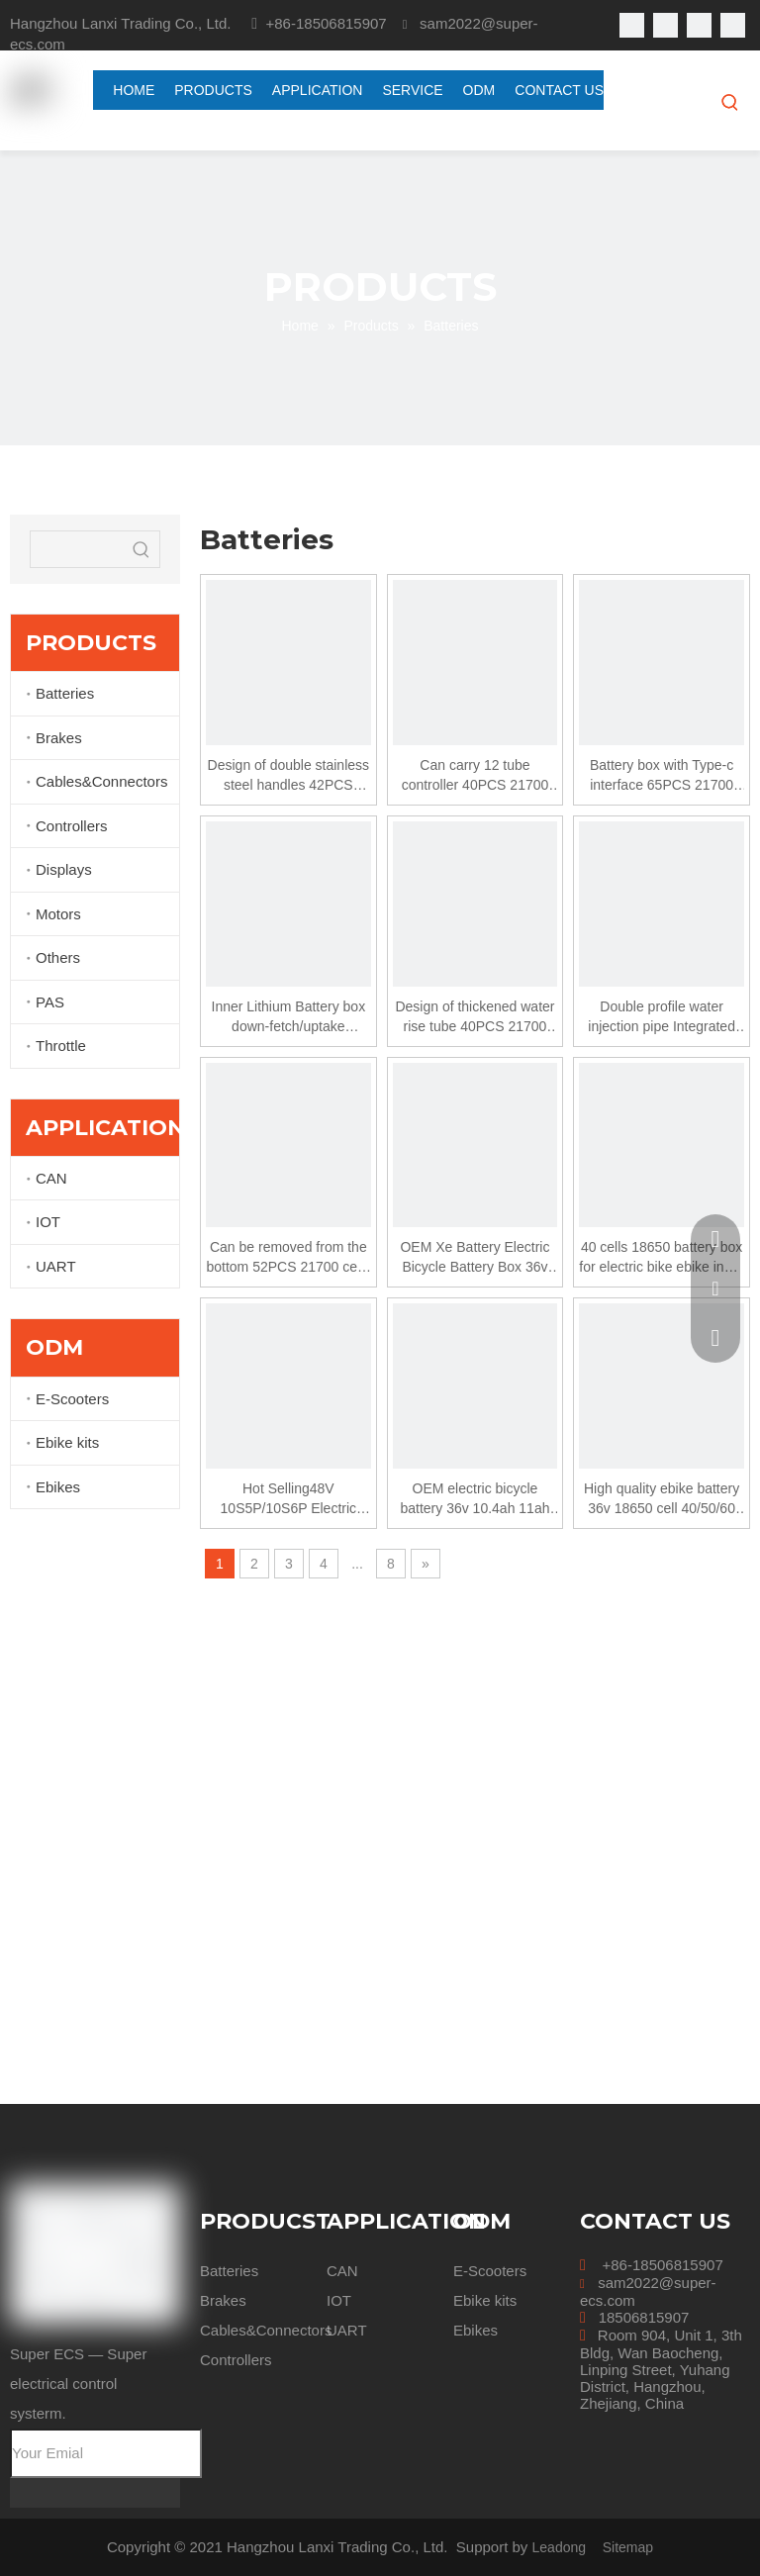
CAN (51, 1178)
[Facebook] (631, 25)
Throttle (61, 1045)
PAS (50, 1002)
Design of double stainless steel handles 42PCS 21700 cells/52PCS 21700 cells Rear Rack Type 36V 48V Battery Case (288, 776)
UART (56, 1266)
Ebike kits (67, 1442)
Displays (64, 869)
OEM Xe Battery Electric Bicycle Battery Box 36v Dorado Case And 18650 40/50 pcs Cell (474, 1258)
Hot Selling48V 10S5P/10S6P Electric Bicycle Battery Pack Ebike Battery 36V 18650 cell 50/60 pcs (288, 1499)
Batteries (65, 693)
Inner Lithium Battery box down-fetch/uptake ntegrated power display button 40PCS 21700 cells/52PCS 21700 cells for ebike (289, 1017)
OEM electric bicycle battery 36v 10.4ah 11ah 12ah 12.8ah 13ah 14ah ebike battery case (474, 1499)
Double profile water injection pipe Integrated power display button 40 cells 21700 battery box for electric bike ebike (661, 1017)
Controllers (72, 825)
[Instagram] (732, 25)
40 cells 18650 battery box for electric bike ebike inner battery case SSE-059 (661, 1258)
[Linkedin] (665, 25)
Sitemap (628, 2547)
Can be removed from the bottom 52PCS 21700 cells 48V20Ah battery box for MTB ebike (288, 1258)
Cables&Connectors (101, 781)
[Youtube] (699, 25)
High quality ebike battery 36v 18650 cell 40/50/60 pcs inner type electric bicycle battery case (661, 1499)
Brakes (59, 737)
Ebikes (58, 1487)
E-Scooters (72, 1398)
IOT (48, 1221)
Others (58, 957)
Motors (58, 914)
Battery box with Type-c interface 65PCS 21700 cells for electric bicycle (661, 776)
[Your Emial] (106, 2453)
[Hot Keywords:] (730, 102)
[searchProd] (77, 549)
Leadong (559, 2547)
